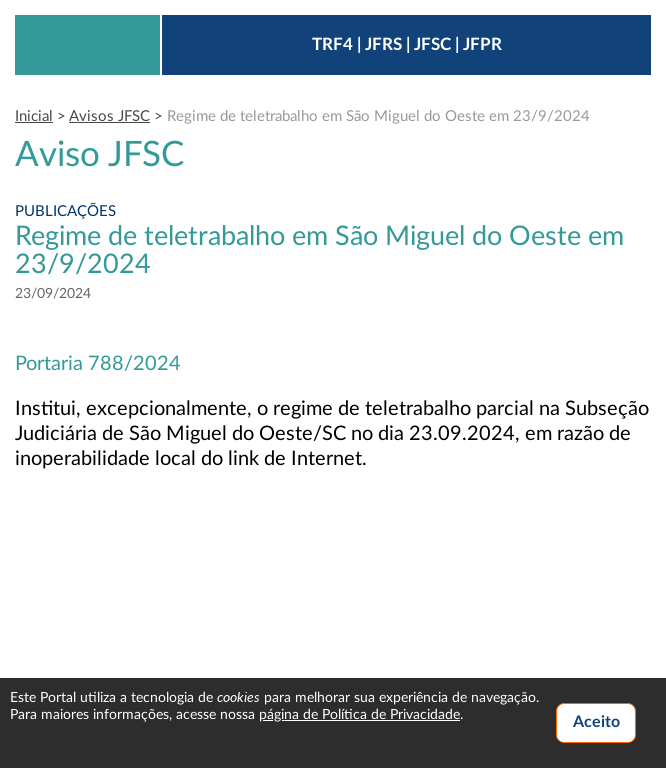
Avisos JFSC (109, 116)
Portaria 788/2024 (98, 364)
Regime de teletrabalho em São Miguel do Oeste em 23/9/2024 (378, 116)
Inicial (34, 116)
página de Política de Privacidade (359, 715)
